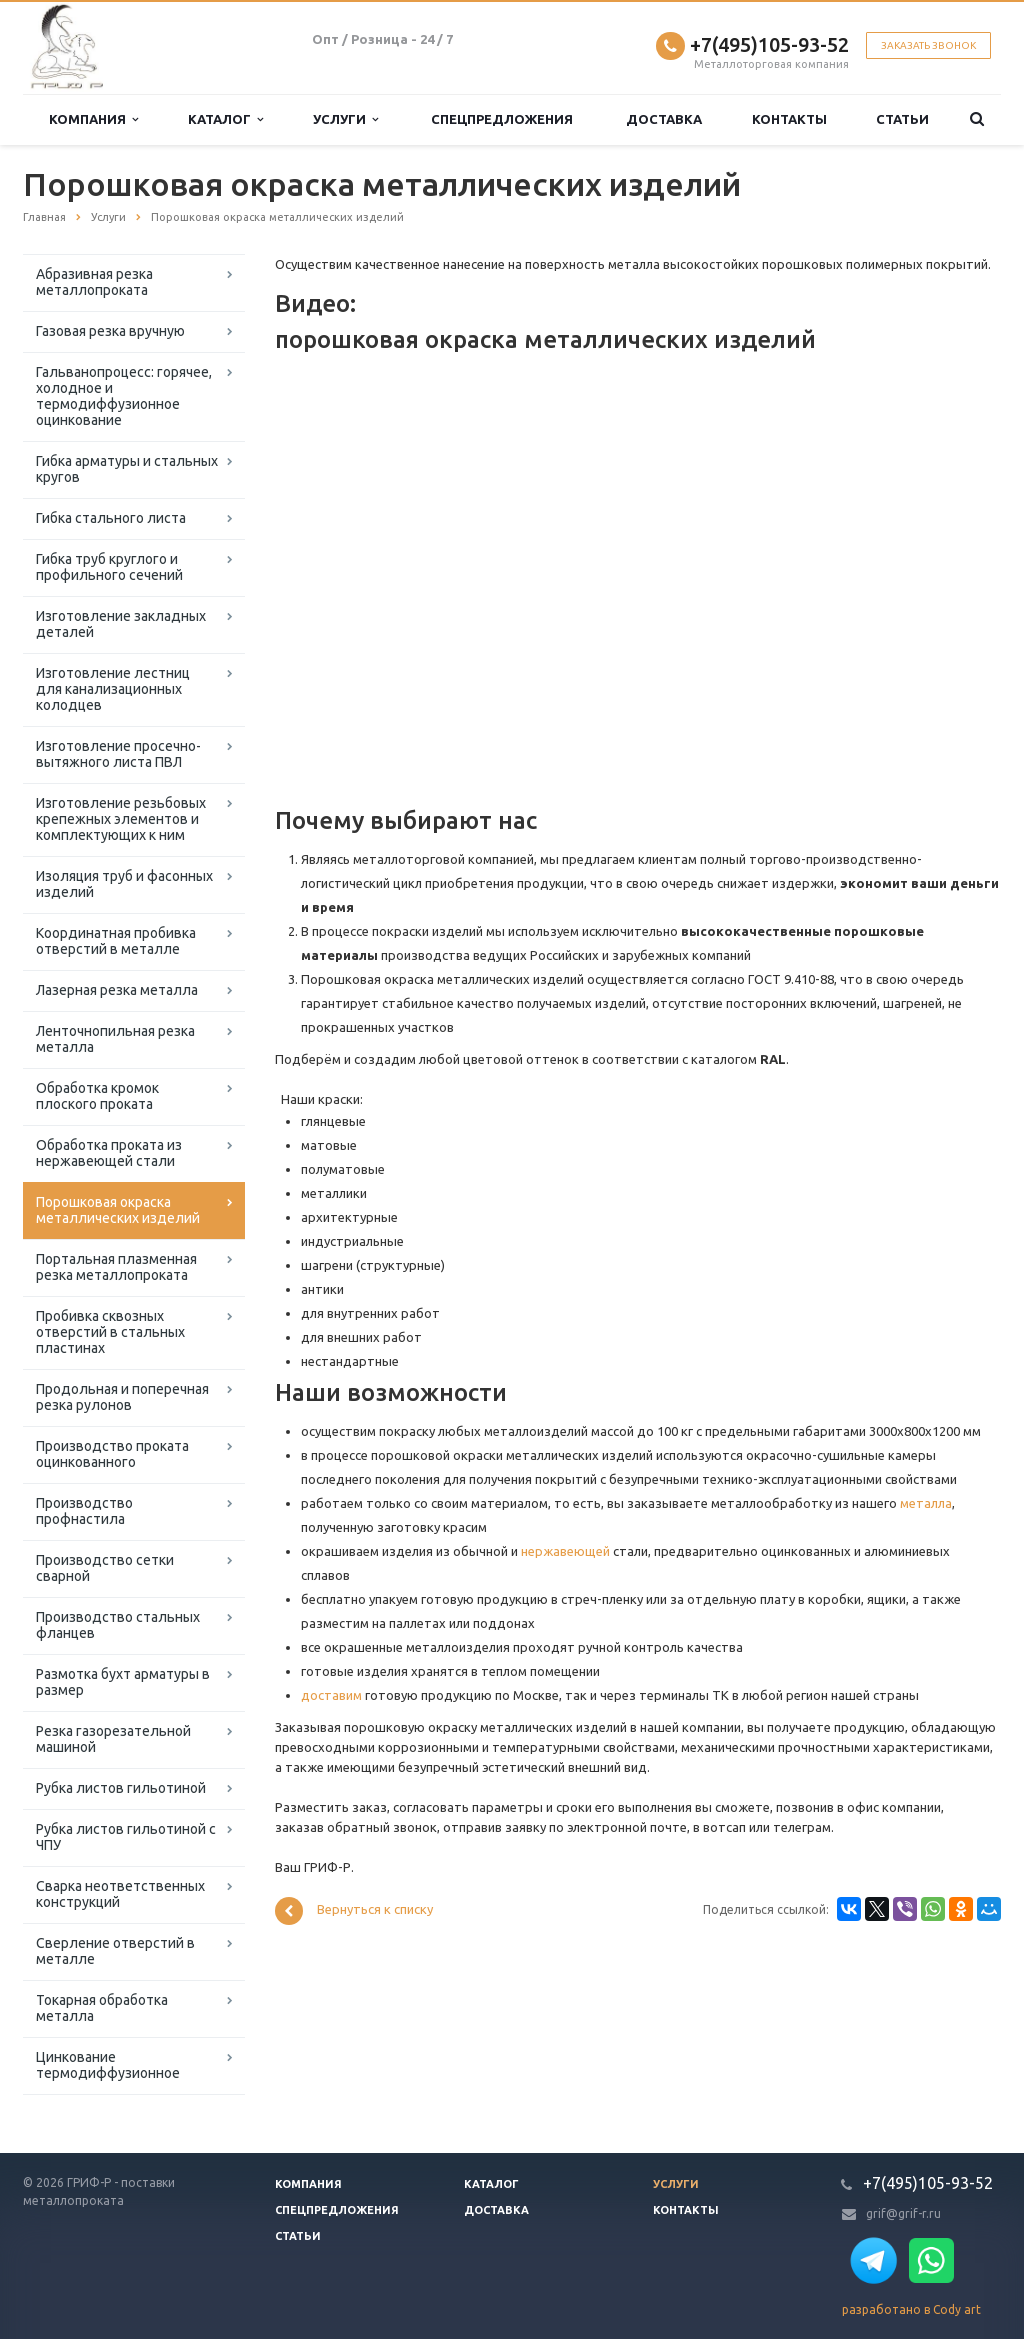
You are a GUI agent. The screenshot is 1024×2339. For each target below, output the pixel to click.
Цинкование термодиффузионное (108, 2065)
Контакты (789, 119)
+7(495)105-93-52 (769, 44)
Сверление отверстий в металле (115, 1951)
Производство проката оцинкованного (112, 1454)
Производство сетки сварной (105, 1568)
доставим (331, 1695)
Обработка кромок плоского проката (97, 1096)
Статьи (902, 119)
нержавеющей (565, 1551)
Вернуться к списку (354, 1911)
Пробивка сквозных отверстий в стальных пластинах (110, 1332)
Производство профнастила (84, 1511)
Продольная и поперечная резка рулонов (122, 1397)
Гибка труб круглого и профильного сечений (109, 567)
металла (926, 1503)
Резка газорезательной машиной (113, 1739)
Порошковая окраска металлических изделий (118, 1210)
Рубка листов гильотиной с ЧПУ (126, 1837)
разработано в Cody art (911, 2309)
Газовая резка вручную (110, 331)
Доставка (664, 119)
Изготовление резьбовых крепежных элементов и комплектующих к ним (121, 819)
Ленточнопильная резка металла (115, 1039)
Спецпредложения (502, 119)
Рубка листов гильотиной (121, 1788)
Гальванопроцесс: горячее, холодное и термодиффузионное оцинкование (124, 396)
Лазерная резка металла (117, 990)
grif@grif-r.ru (903, 2213)
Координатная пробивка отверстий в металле (116, 941)
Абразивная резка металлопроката (94, 282)
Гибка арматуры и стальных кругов (127, 469)
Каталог (225, 119)
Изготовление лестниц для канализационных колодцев (113, 689)
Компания (93, 119)
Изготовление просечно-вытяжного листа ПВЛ (118, 754)
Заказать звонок (928, 45)
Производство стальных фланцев (118, 1625)
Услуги (345, 119)
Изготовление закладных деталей (121, 624)
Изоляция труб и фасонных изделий (124, 884)
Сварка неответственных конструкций (120, 1894)
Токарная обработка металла (102, 2008)
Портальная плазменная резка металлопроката (116, 1267)
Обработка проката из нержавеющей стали (109, 1153)
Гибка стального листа (111, 518)
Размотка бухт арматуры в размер (123, 1682)
